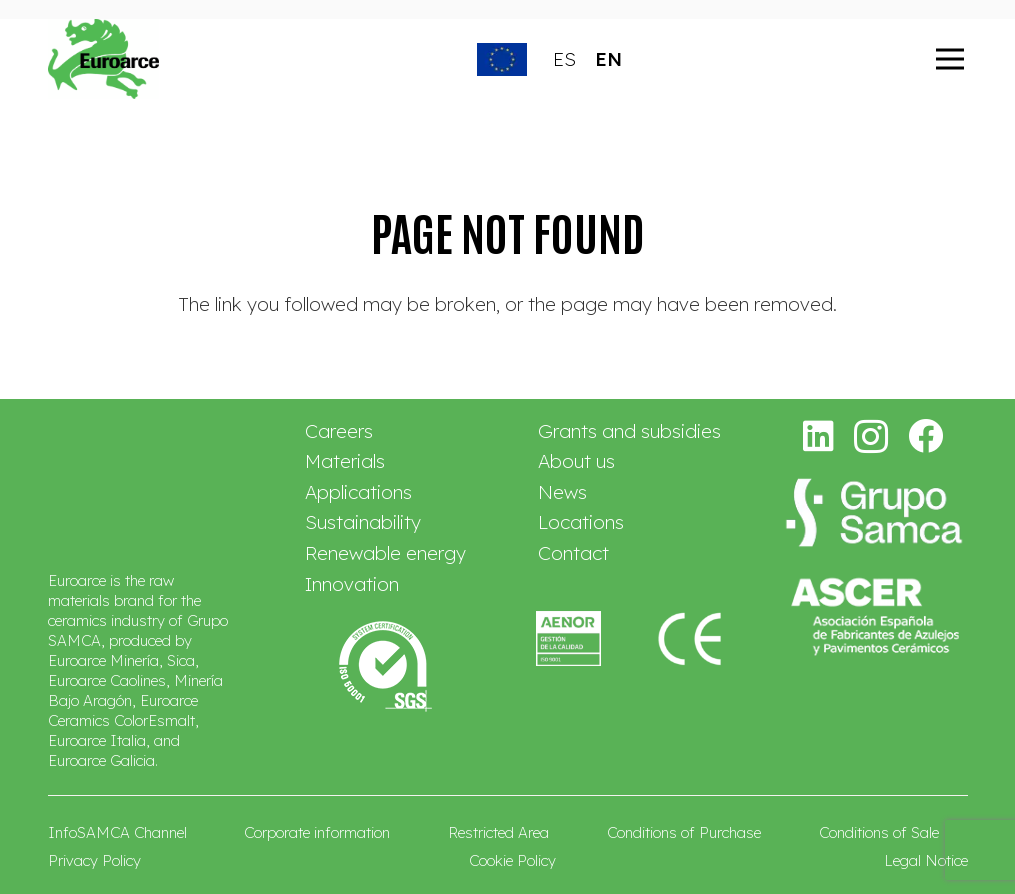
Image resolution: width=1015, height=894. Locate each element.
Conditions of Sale (879, 832)
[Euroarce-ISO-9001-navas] (568, 638)
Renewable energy (385, 553)
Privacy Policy (94, 860)
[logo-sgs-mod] (385, 667)
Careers (339, 431)
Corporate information (317, 832)
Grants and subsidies (629, 431)
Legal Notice (926, 860)
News (562, 492)
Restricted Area (498, 832)
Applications (358, 492)
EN (608, 59)
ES (564, 59)
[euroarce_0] (104, 59)
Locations (581, 522)
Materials (345, 461)
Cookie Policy (512, 860)
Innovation (352, 584)
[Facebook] (926, 435)
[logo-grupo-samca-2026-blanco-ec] (873, 512)
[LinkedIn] (819, 435)
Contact (573, 553)
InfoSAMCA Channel (117, 832)
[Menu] (950, 59)
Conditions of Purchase (684, 832)
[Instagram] (871, 437)
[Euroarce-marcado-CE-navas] (690, 638)
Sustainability (363, 522)
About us (576, 461)
